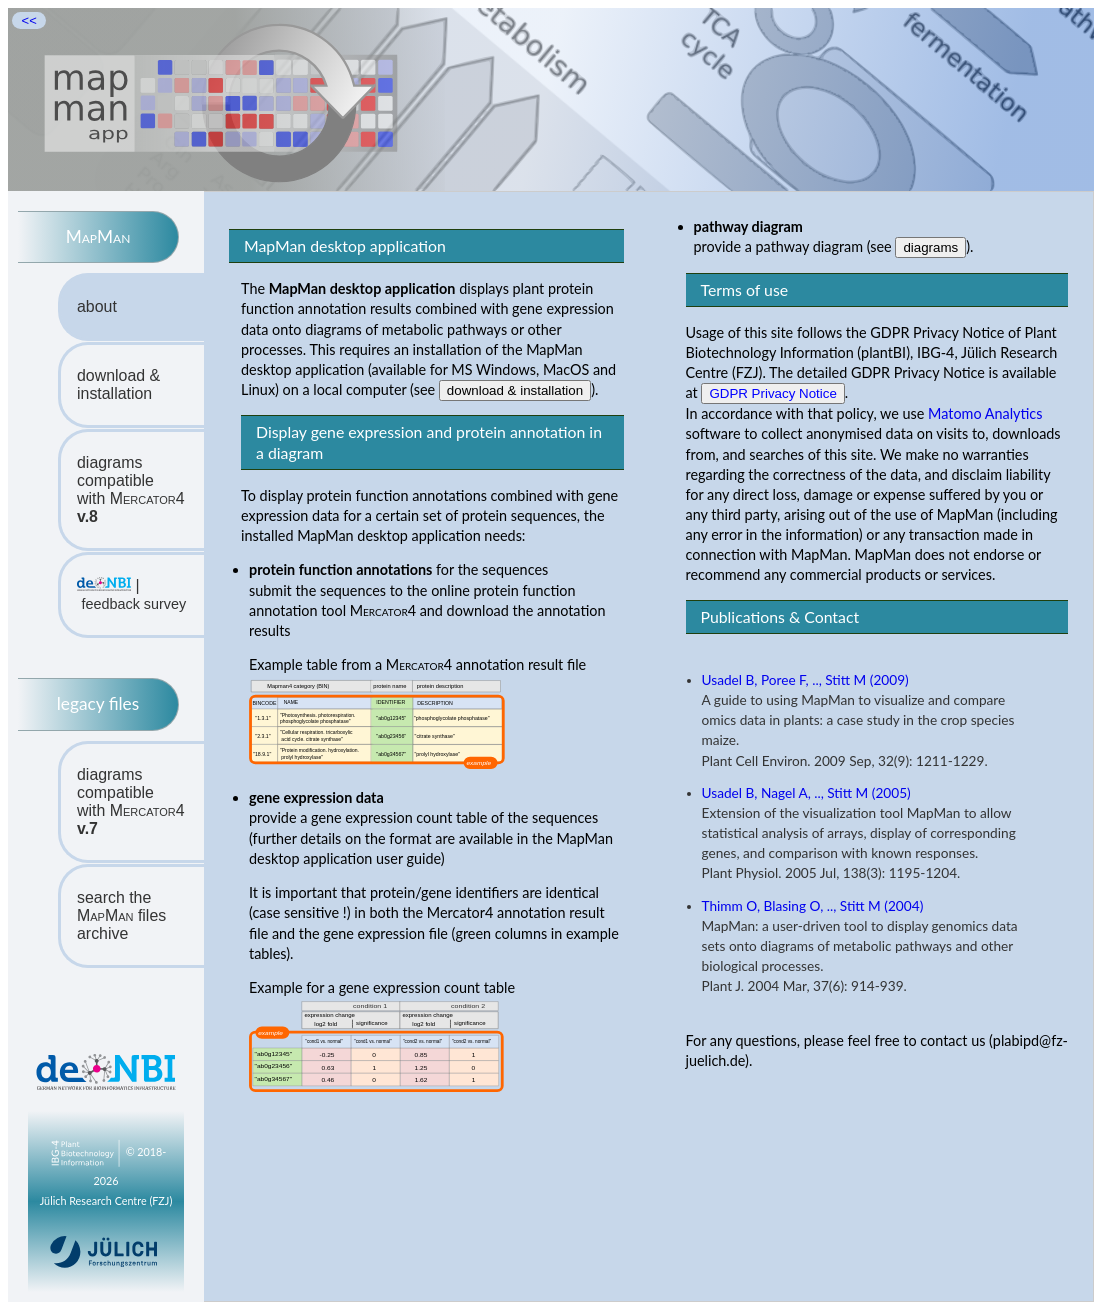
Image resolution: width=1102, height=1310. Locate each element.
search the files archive (121, 915)
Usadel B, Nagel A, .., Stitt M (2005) (806, 793)
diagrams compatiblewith (131, 489)
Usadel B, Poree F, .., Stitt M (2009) (805, 680)
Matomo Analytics (985, 413)
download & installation (118, 384)
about (97, 306)
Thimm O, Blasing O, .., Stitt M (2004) (813, 906)
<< (29, 20)
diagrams (930, 247)
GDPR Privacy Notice (772, 393)
